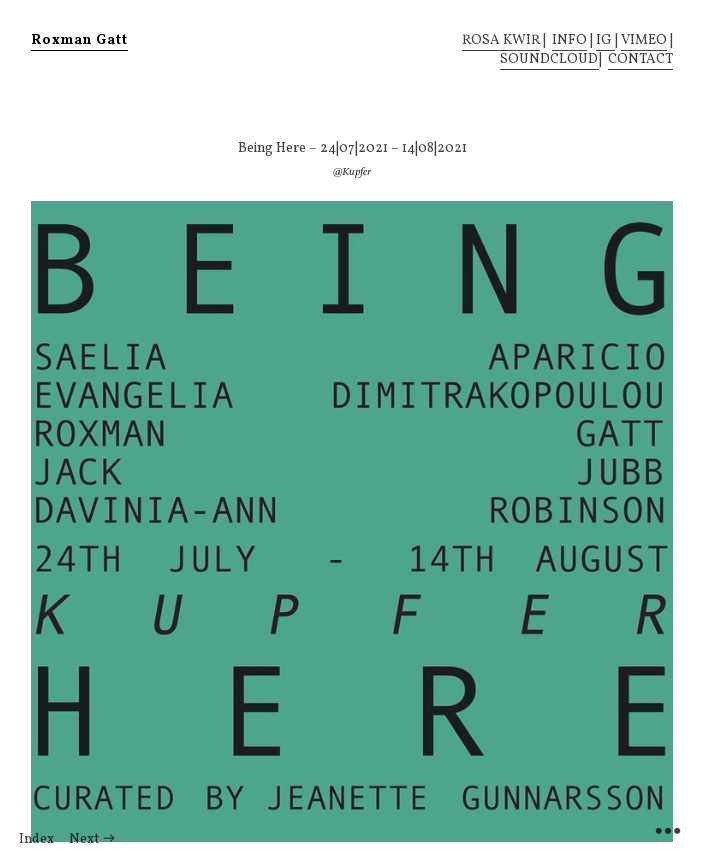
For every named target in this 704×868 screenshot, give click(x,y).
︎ (668, 831)
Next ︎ (92, 839)
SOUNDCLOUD (549, 59)
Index (36, 839)
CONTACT (640, 59)
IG (605, 40)
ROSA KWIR (501, 40)
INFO (569, 40)
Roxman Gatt (79, 40)
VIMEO (644, 40)
